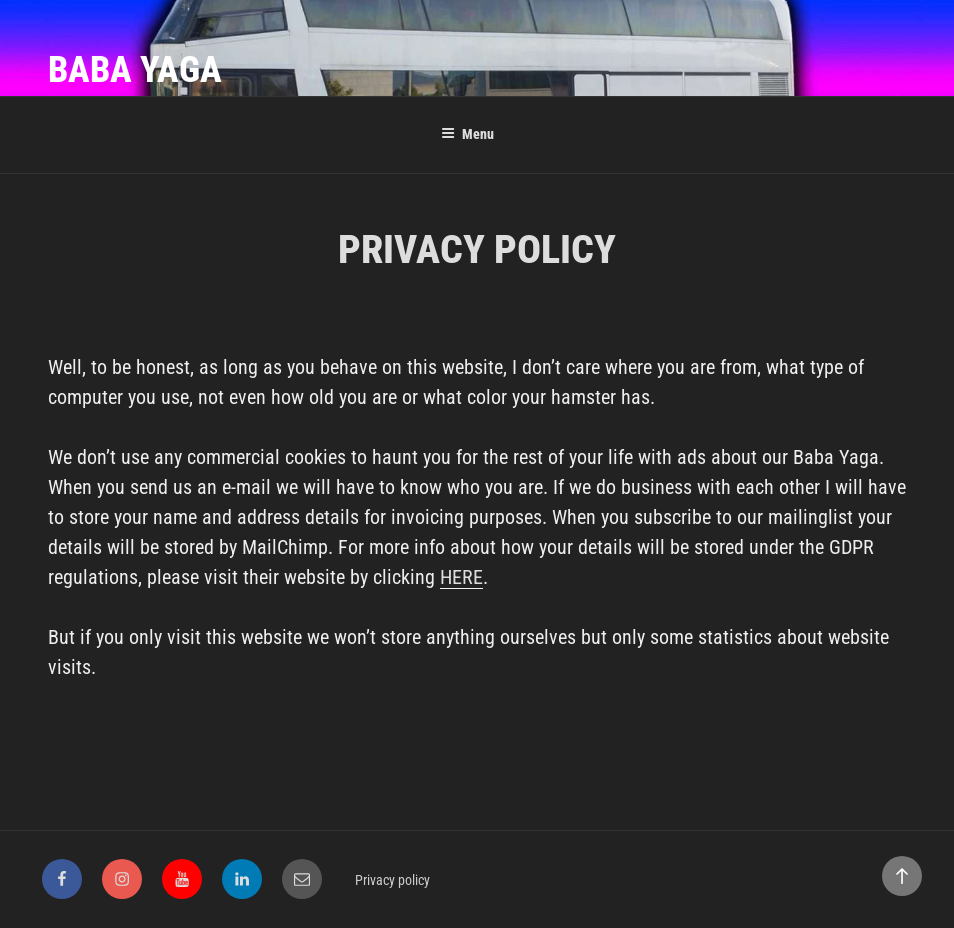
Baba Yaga (135, 70)
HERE (461, 577)
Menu (467, 134)
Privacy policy (392, 880)
